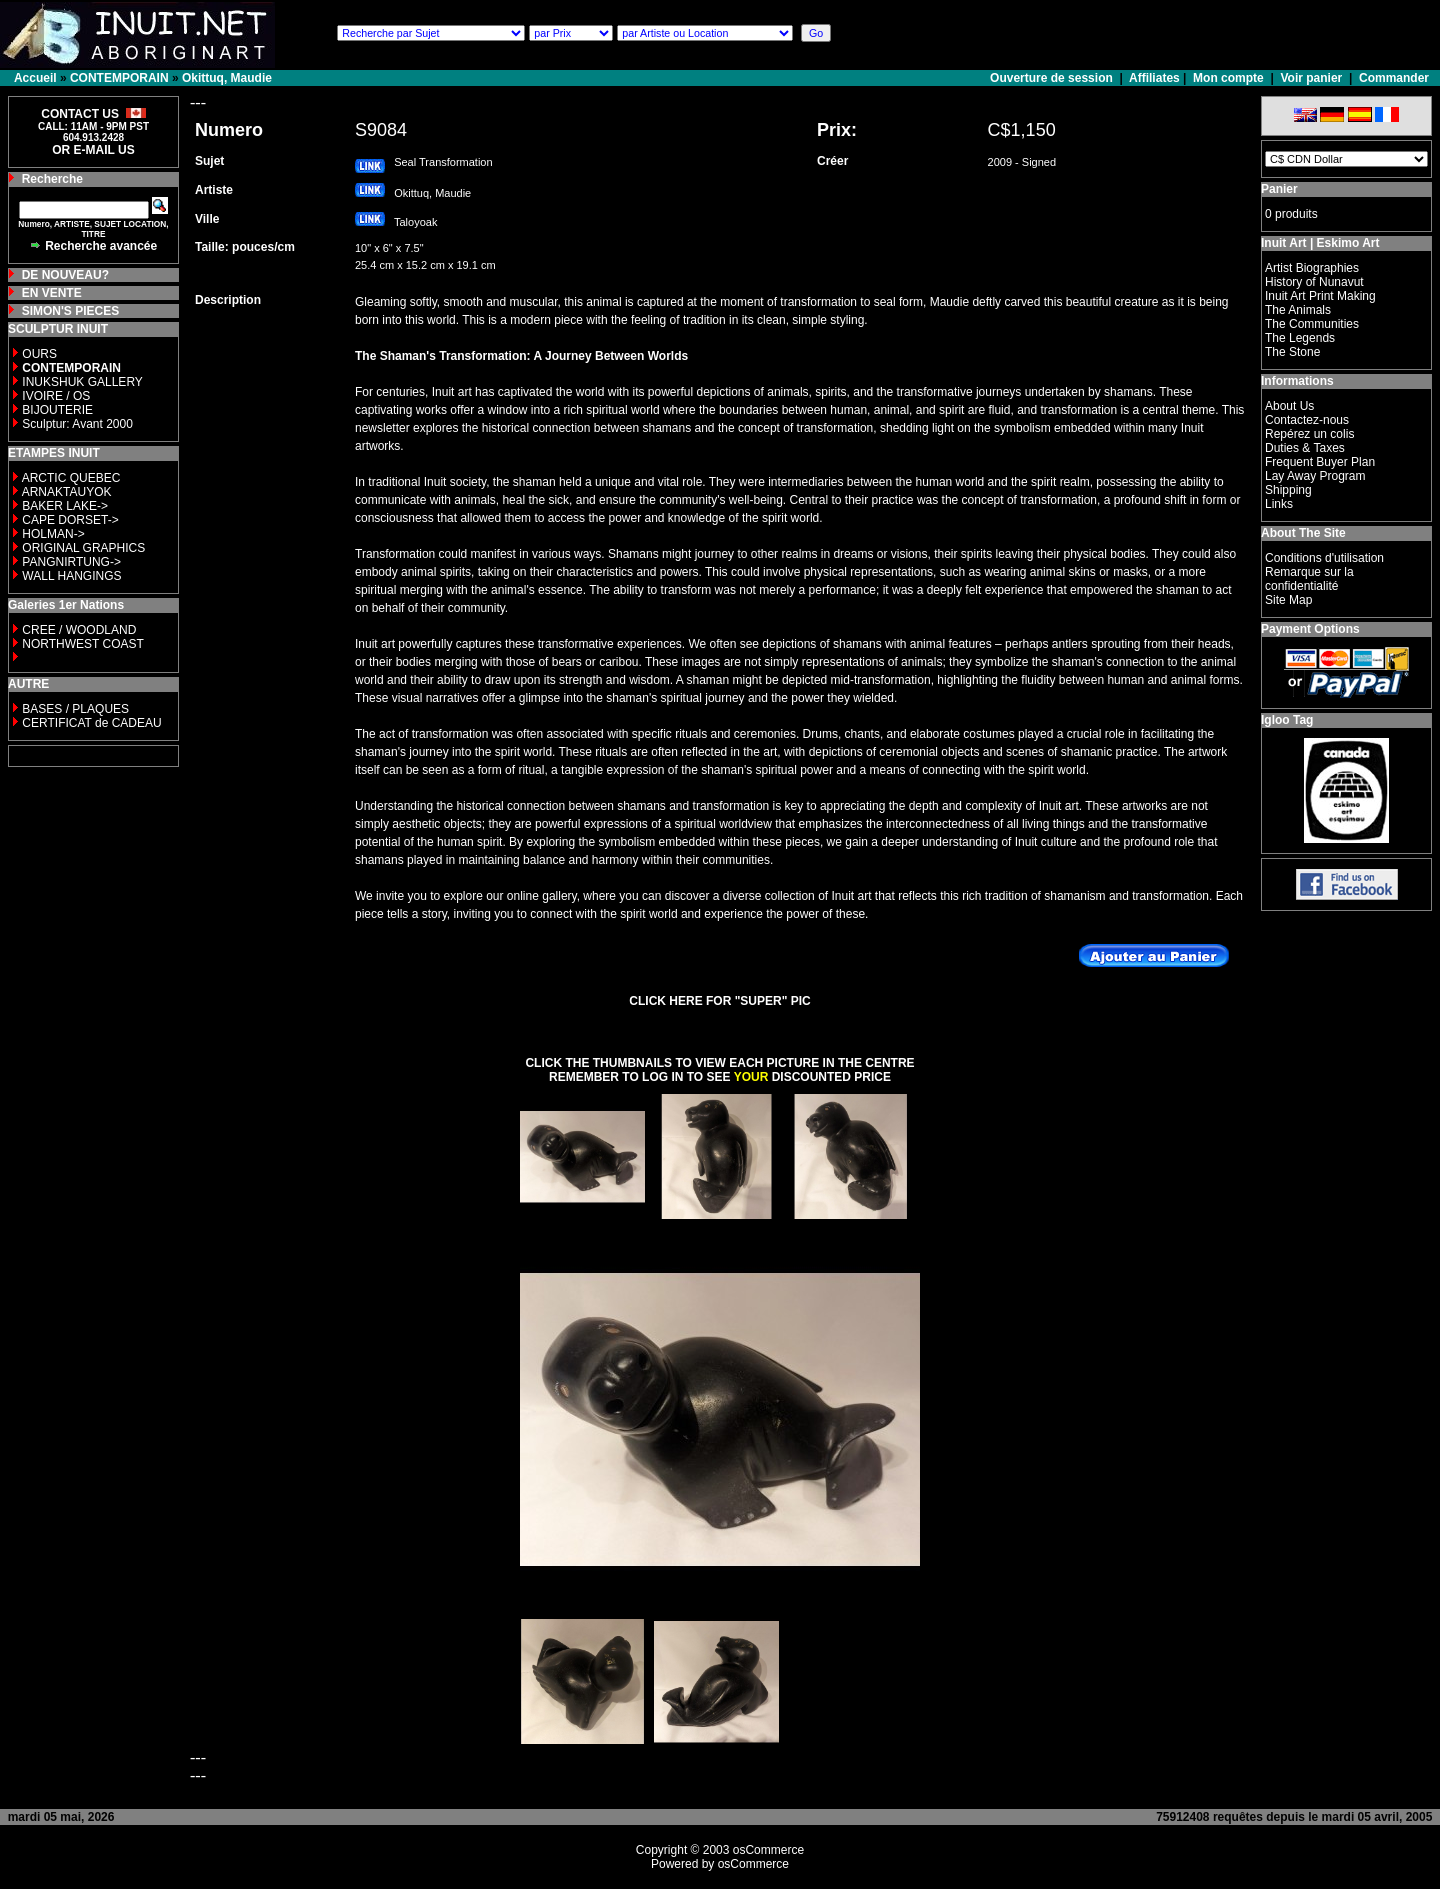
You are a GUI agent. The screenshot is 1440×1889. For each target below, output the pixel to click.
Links (1279, 504)
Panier (1279, 189)
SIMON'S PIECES (71, 311)
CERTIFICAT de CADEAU (91, 723)
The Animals (1298, 310)
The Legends (1300, 338)
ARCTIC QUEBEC (71, 478)
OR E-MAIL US (93, 150)
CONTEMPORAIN (119, 78)
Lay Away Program (1315, 476)
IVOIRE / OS (56, 396)
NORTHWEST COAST (81, 644)
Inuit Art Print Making (1320, 296)
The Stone (1292, 352)
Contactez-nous (1307, 420)
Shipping (1288, 490)
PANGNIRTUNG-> (71, 562)
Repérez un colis (1309, 434)
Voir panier (1311, 78)
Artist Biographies (1312, 268)
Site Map (1288, 600)
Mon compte (1228, 78)
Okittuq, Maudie (227, 78)
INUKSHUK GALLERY (82, 382)
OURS (39, 354)
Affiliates (1154, 78)
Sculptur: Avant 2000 (77, 424)
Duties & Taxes (1305, 448)
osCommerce (768, 1850)
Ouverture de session (1053, 78)
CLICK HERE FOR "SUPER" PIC (719, 1001)
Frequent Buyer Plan (1320, 462)
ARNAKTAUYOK (67, 492)
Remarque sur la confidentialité (1309, 579)
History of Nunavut (1314, 282)
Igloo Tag (1287, 720)
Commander (1394, 78)
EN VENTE (52, 293)
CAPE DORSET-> (70, 520)
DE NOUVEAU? (65, 275)
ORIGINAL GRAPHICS (83, 548)
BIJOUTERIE (57, 410)
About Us (1289, 406)
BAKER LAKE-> (65, 506)
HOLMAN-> (53, 534)
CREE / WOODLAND (77, 630)
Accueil (35, 78)
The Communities (1312, 324)
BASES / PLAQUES (75, 709)
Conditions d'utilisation (1324, 558)
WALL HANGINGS (71, 576)
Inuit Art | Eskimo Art (1320, 243)
